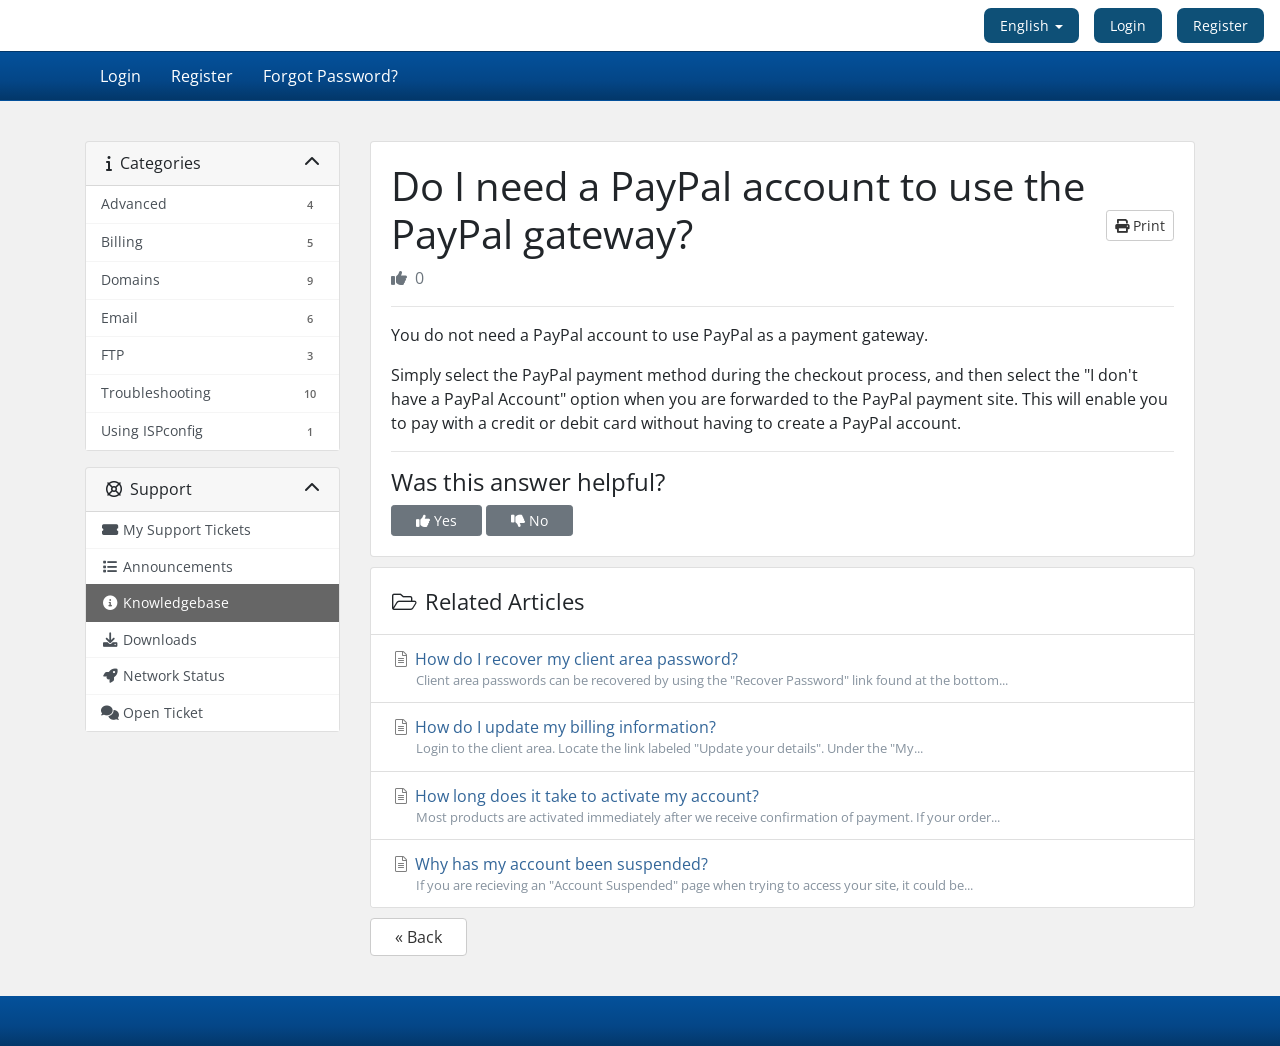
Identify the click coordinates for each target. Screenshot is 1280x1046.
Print (1140, 225)
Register (1220, 25)
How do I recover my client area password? (782, 669)
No (529, 520)
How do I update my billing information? (782, 737)
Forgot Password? (330, 76)
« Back (418, 937)
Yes (436, 520)
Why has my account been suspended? (782, 874)
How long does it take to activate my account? (782, 806)
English (1031, 25)
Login (1128, 25)
